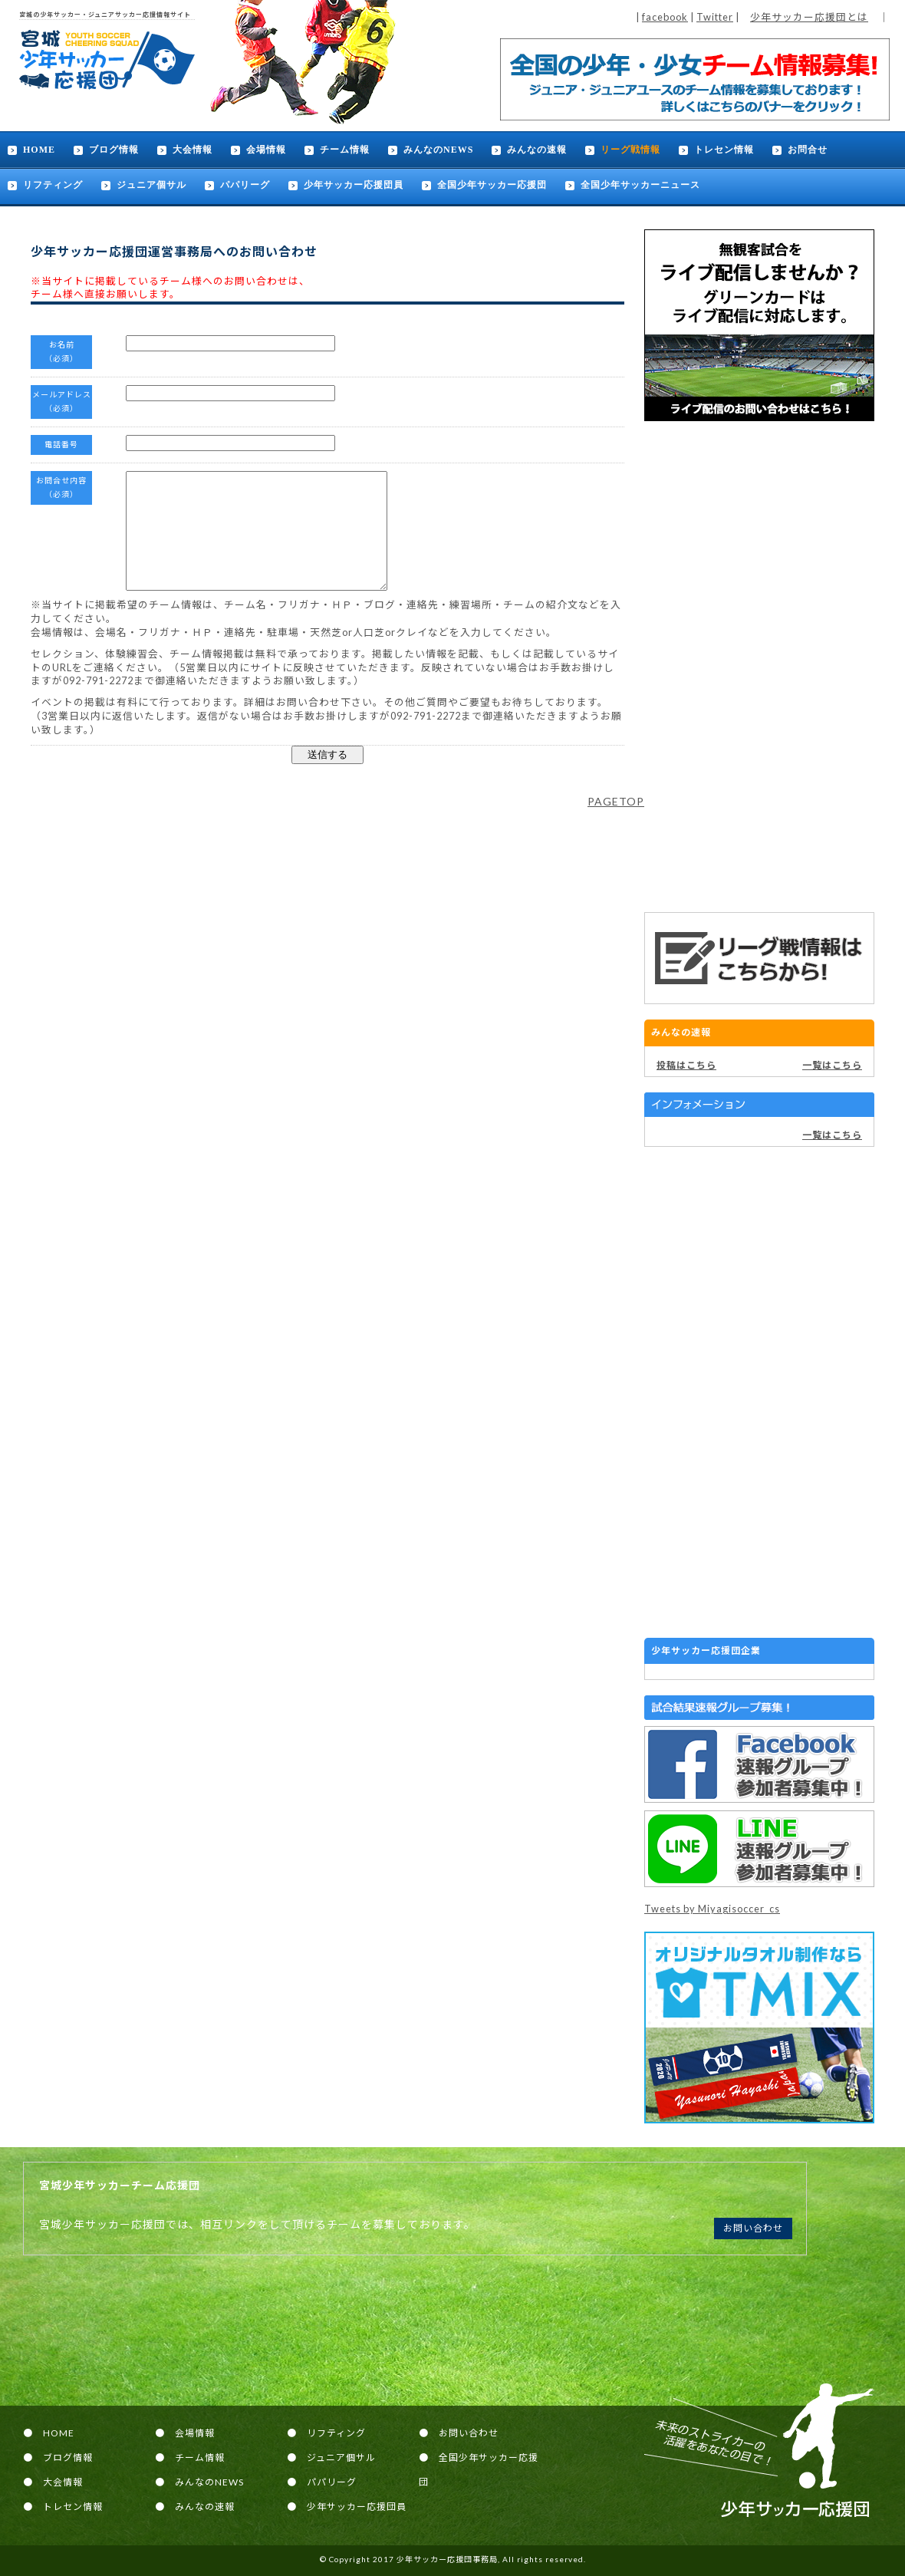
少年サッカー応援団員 (353, 185)
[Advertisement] (759, 666)
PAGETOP (615, 824)
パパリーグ (245, 185)
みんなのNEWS (438, 149)
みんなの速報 (537, 149)
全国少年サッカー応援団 (492, 185)
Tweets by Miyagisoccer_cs (712, 1908)
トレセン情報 (724, 149)
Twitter (714, 17)
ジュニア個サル (151, 185)
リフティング (53, 185)
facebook (665, 17)
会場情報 (266, 149)
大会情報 (192, 149)
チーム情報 (345, 149)
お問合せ (808, 149)
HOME (39, 149)
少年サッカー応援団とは (809, 17)
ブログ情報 (114, 149)
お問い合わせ (753, 2228)
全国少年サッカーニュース (640, 185)
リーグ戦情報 (630, 149)
